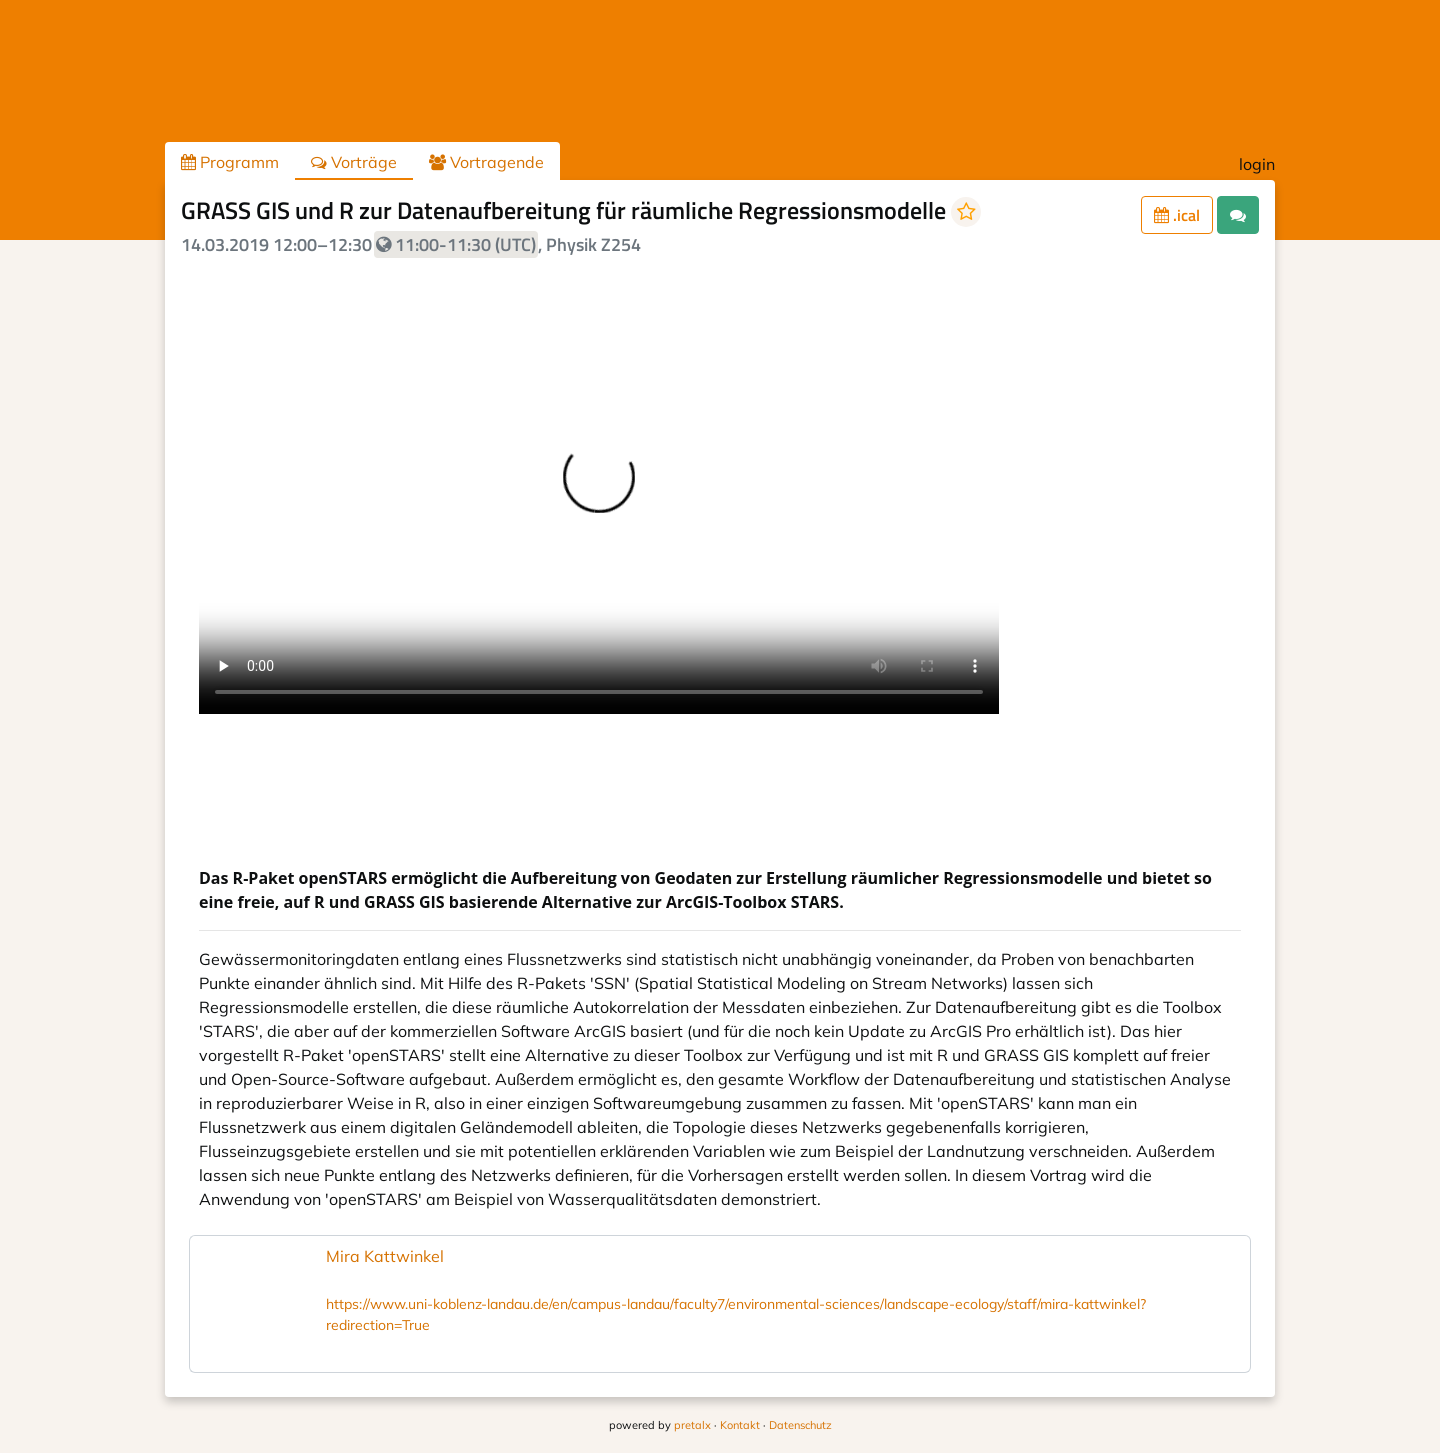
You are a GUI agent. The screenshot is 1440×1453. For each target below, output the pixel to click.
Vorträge (354, 162)
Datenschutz (800, 1425)
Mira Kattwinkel (385, 1256)
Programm (230, 162)
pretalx (692, 1425)
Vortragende (486, 162)
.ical (1177, 215)
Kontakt (740, 1425)
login (1257, 164)
